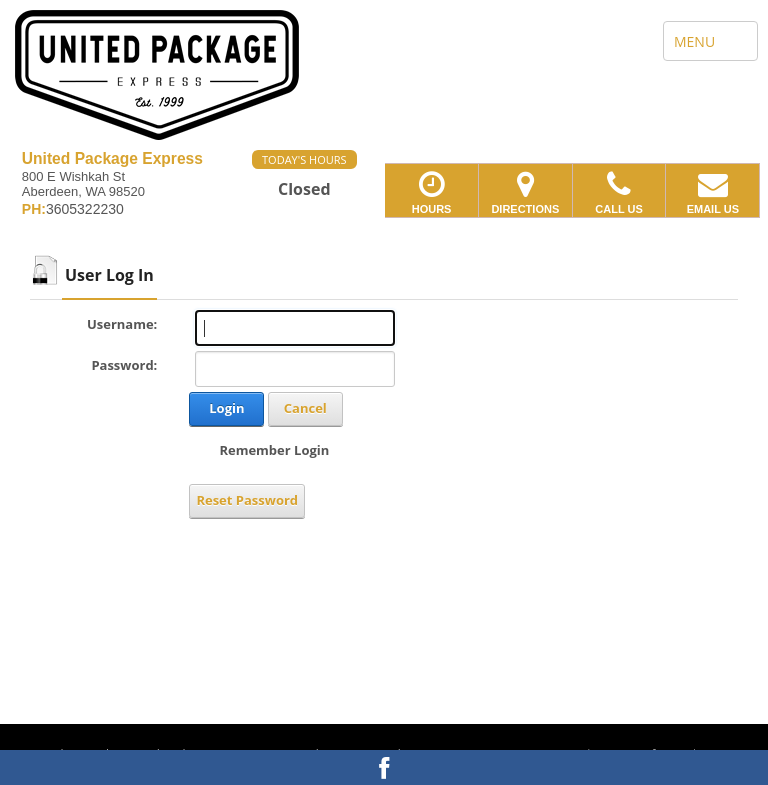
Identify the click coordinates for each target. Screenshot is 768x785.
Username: (122, 324)
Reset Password (247, 500)
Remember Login (274, 450)
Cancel (305, 408)
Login (226, 408)
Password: (124, 365)
